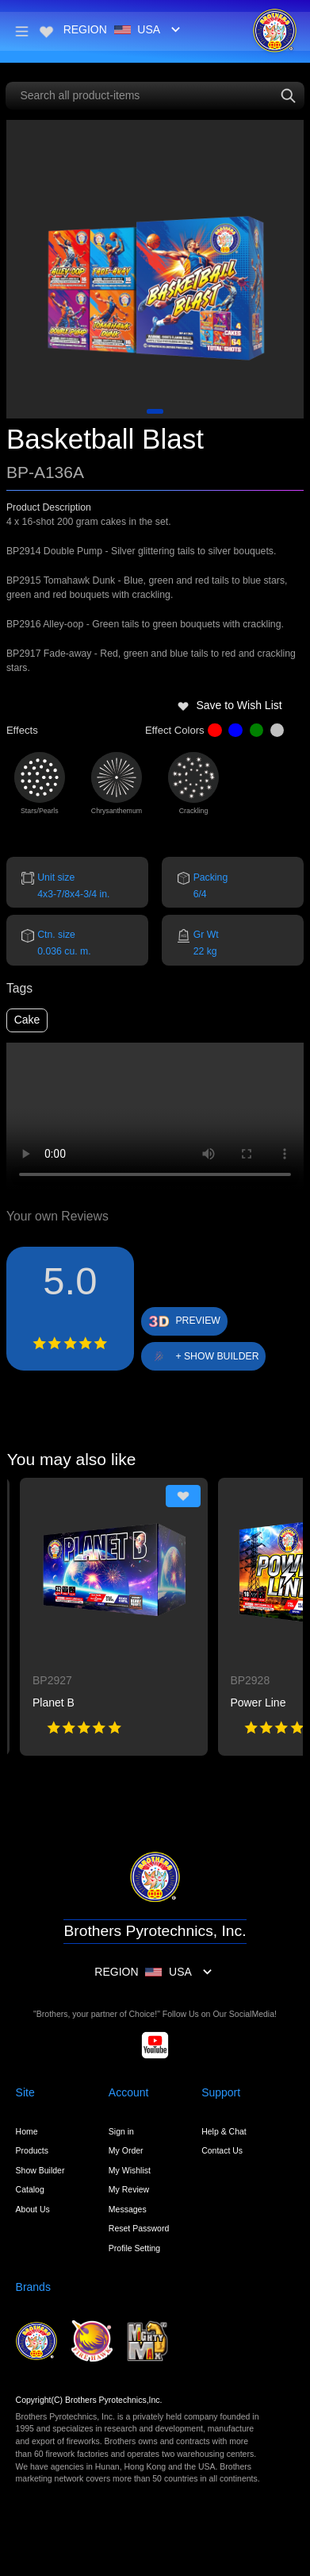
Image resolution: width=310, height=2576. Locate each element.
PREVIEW (197, 1320)
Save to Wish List (229, 705)
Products (32, 2150)
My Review (129, 2189)
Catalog (30, 2189)
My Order (126, 2150)
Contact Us (222, 2150)
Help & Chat (224, 2131)
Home (27, 2131)
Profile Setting (134, 2248)
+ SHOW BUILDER (216, 1356)
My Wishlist (130, 2170)
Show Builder (40, 2170)
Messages (128, 2209)
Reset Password (139, 2228)
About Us (33, 2209)
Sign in (121, 2131)
